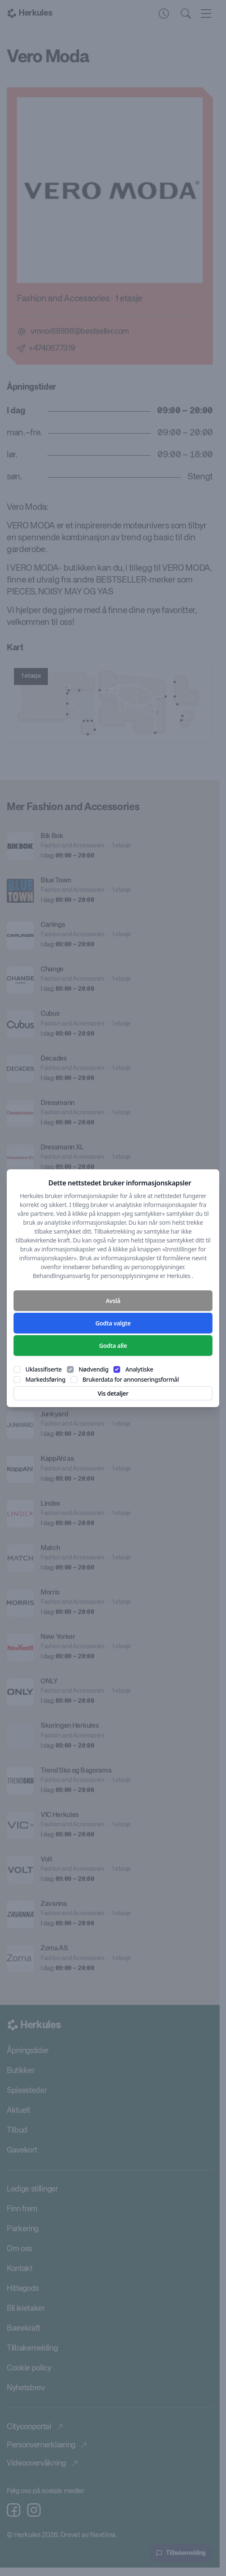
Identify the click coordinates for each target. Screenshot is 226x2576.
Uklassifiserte (43, 1369)
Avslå (113, 1301)
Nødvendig (94, 1369)
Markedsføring (45, 1379)
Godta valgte (113, 1323)
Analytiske (139, 1369)
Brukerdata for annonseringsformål (131, 1379)
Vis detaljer (113, 1393)
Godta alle (113, 1346)
